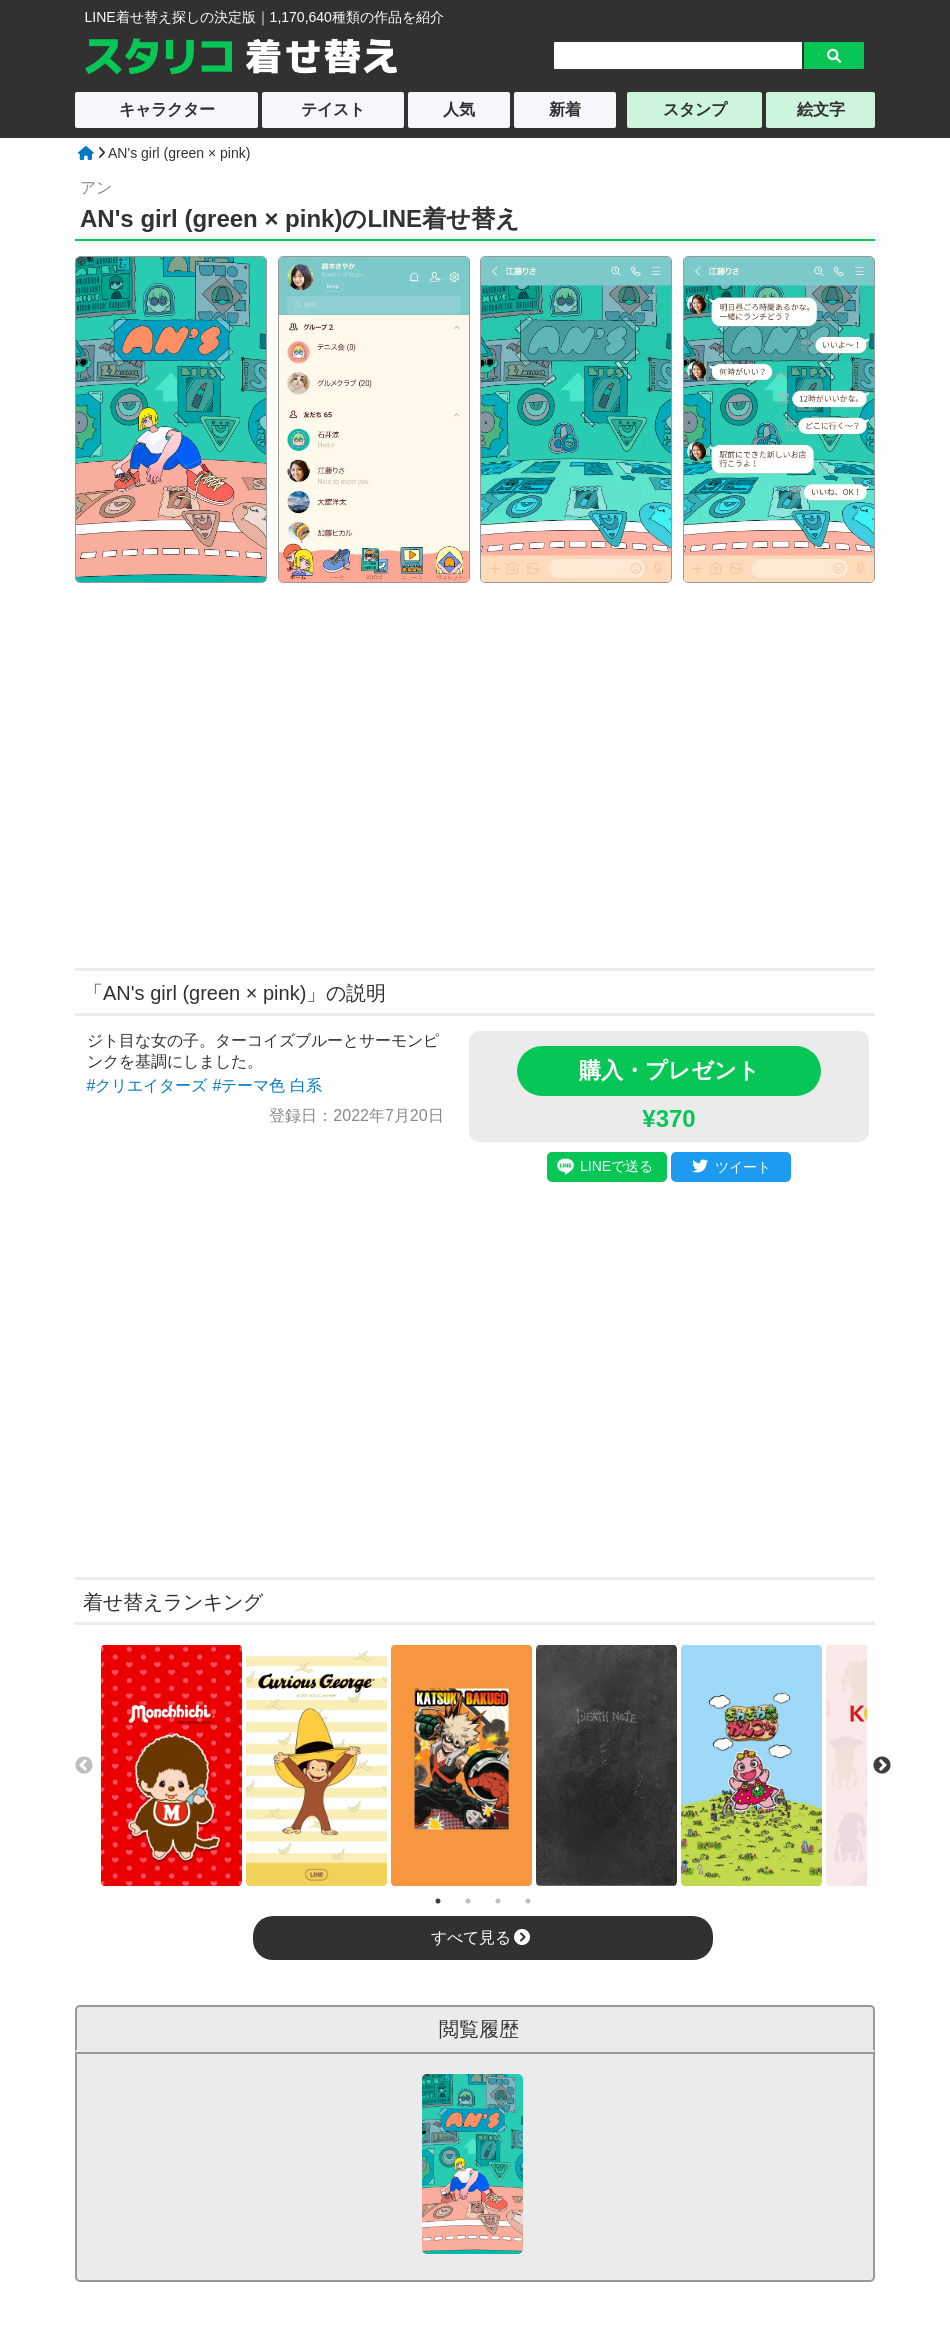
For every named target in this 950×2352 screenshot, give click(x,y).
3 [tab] (498, 1901)
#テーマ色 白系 (266, 1085)
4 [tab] (528, 1901)
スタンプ (695, 109)
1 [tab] (438, 1901)
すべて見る (480, 1937)
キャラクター (167, 109)
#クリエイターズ (147, 1085)
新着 (565, 109)
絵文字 (821, 109)
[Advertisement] (283, 773)
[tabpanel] (171, 1765)
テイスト (333, 109)
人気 (459, 109)
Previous (84, 1766)
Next (882, 1766)
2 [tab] (468, 1901)
